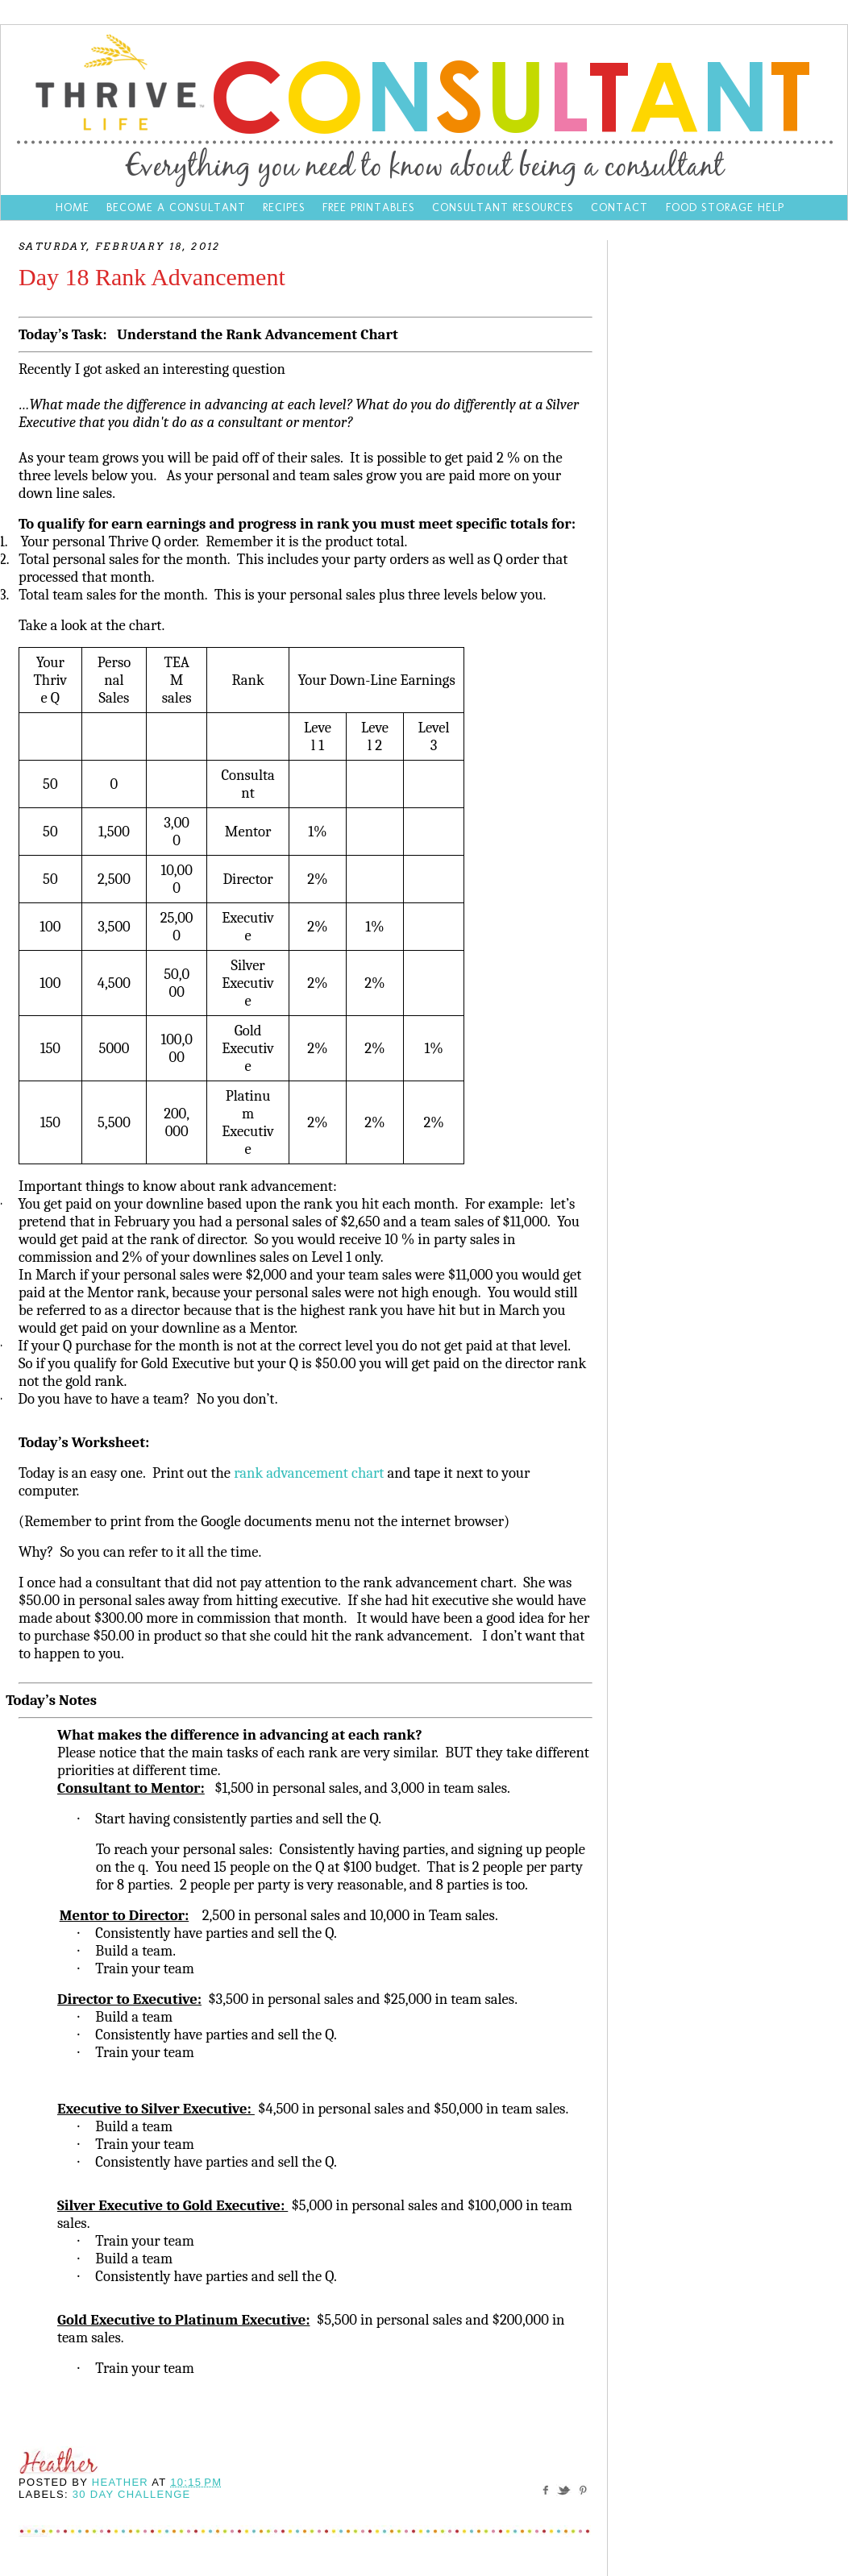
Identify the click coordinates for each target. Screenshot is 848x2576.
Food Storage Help (725, 207)
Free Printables (368, 207)
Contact (621, 207)
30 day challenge (132, 2494)
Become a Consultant (176, 207)
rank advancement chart (309, 1473)
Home (72, 207)
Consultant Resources (503, 207)
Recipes (284, 207)
